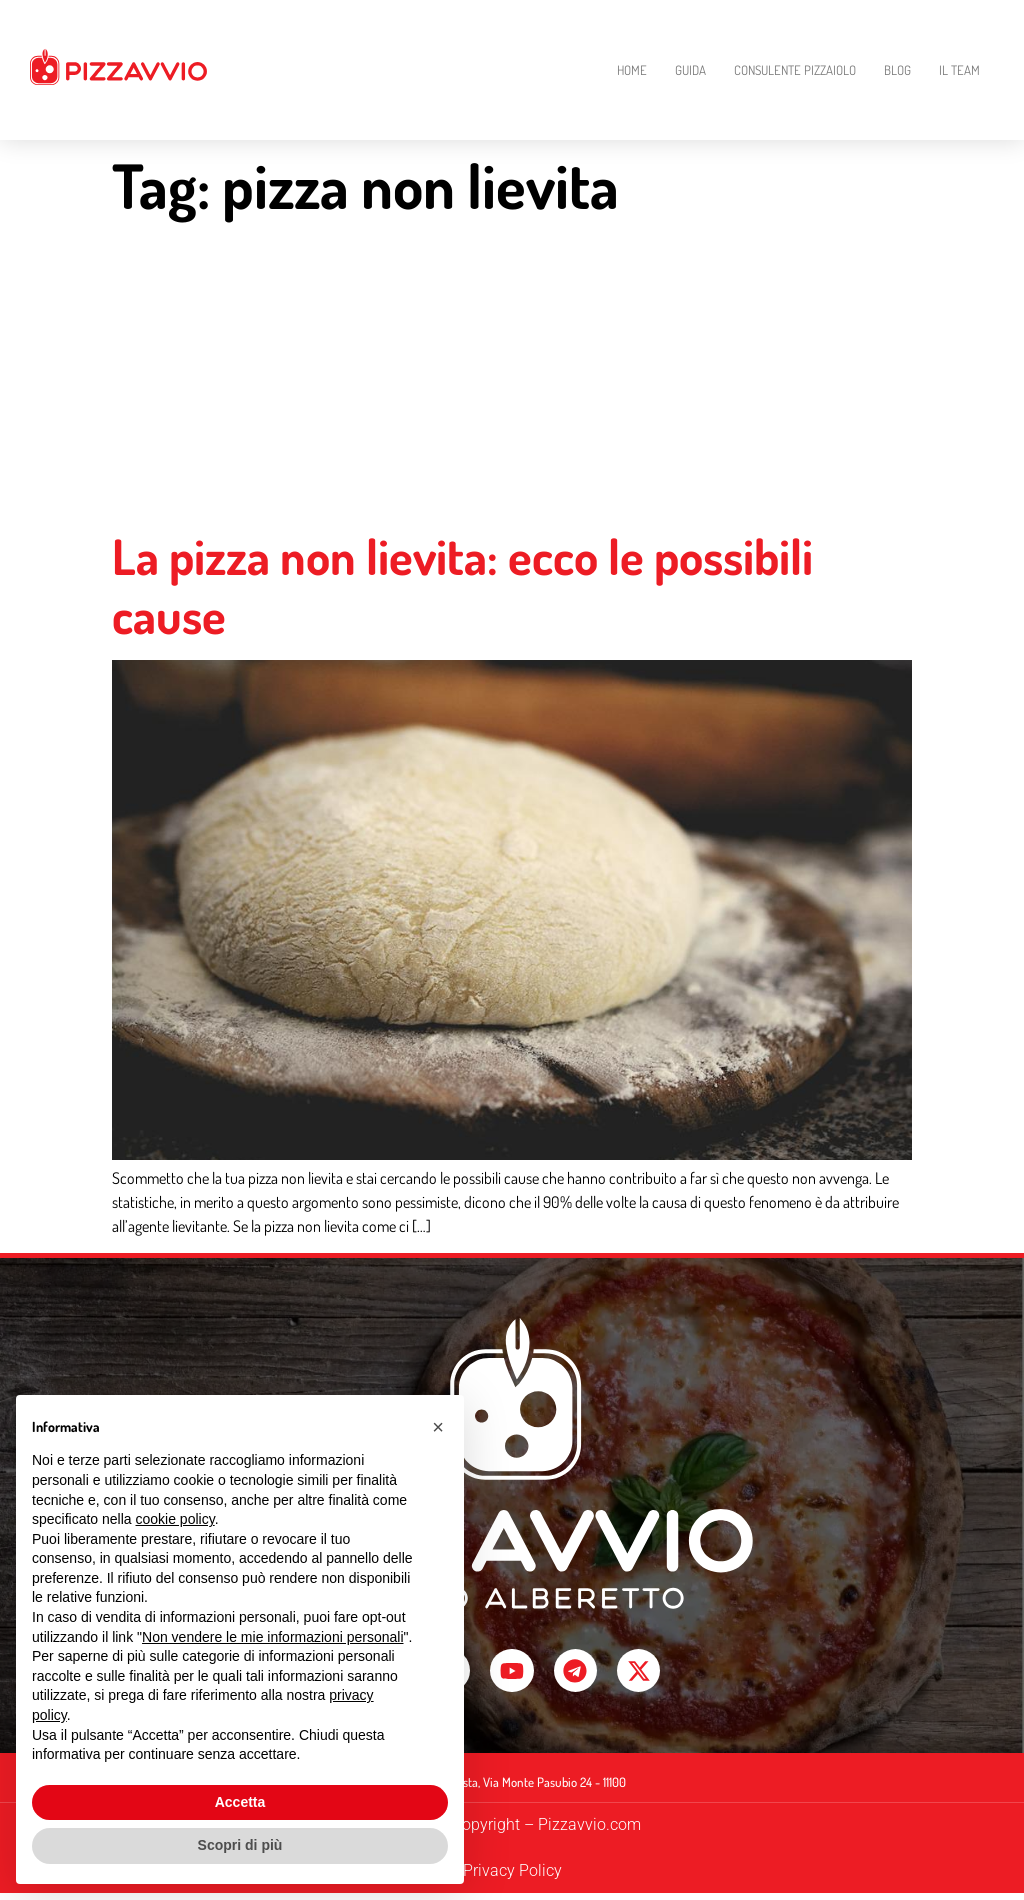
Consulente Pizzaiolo (795, 70)
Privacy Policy (512, 1877)
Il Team (959, 70)
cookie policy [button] (175, 1519)
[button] (438, 1427)
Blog (897, 70)
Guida (690, 70)
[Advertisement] (512, 377)
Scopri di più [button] (240, 1845)
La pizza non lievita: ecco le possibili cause (462, 585)
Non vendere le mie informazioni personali (272, 1637)
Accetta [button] (240, 1802)
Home (632, 70)
